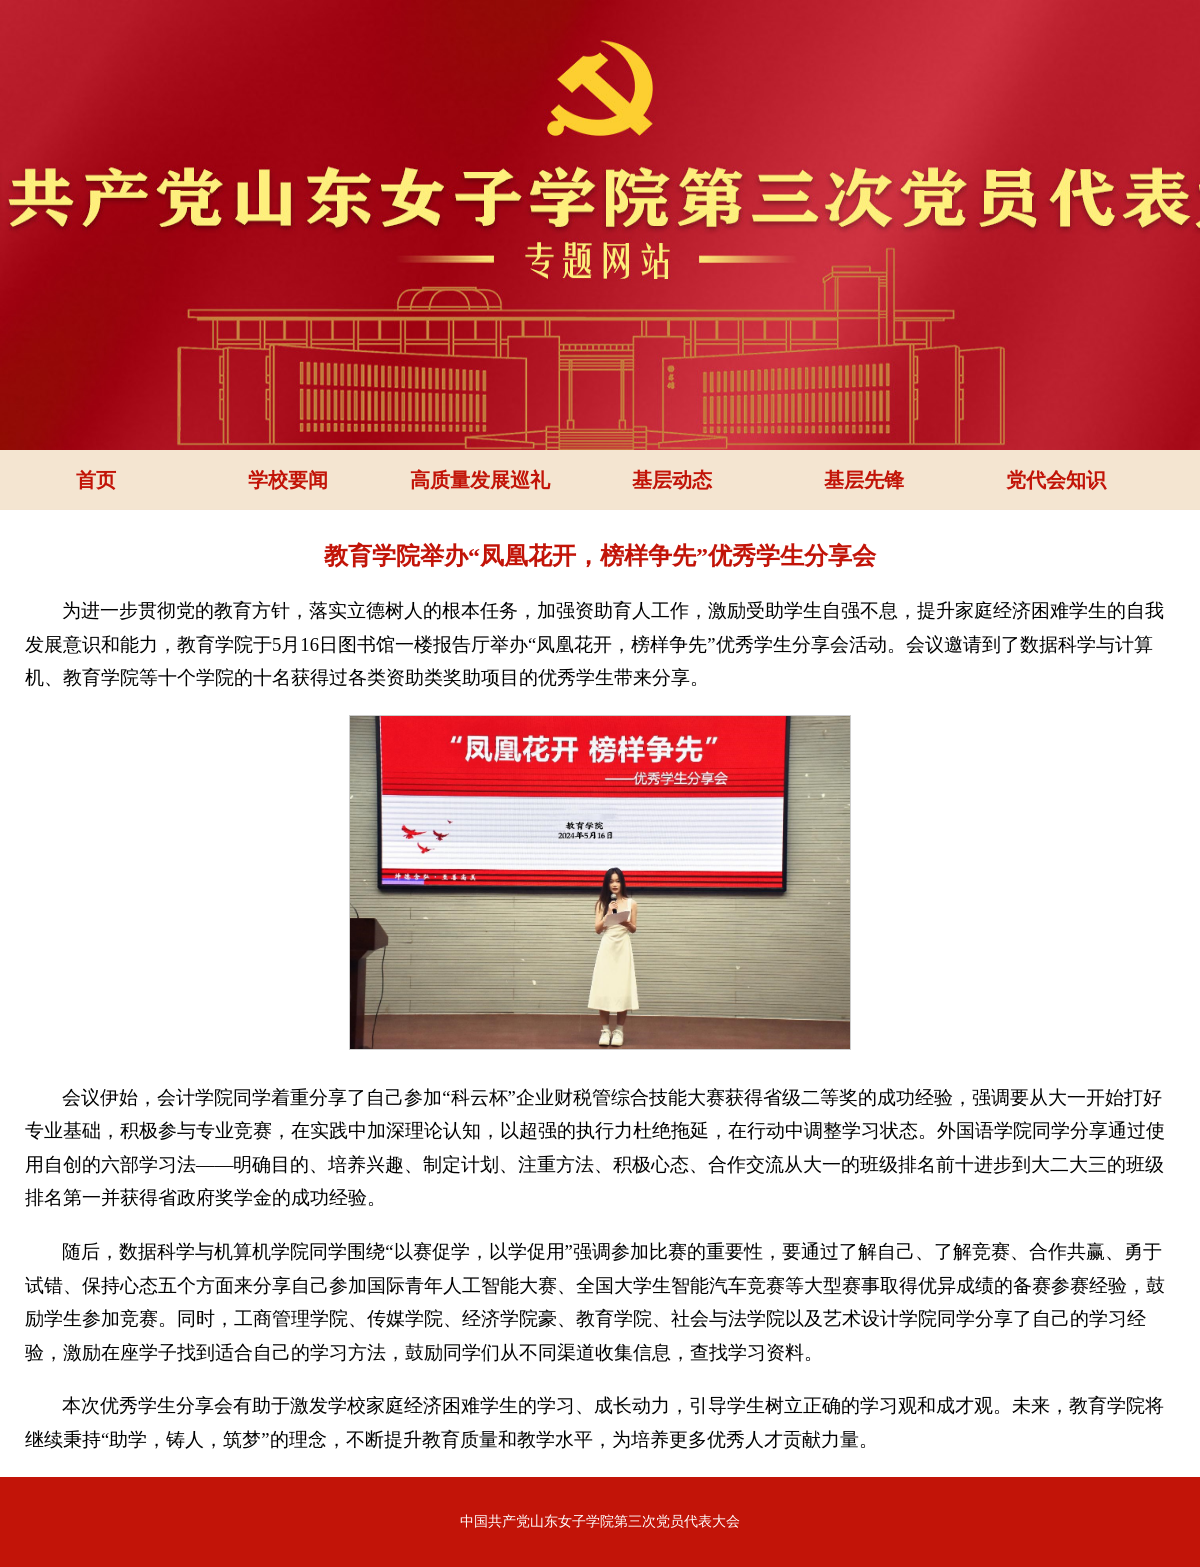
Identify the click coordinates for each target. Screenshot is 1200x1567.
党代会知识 (1056, 480)
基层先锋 (864, 480)
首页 (96, 480)
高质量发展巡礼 (480, 480)
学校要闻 (288, 480)
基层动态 (672, 480)
